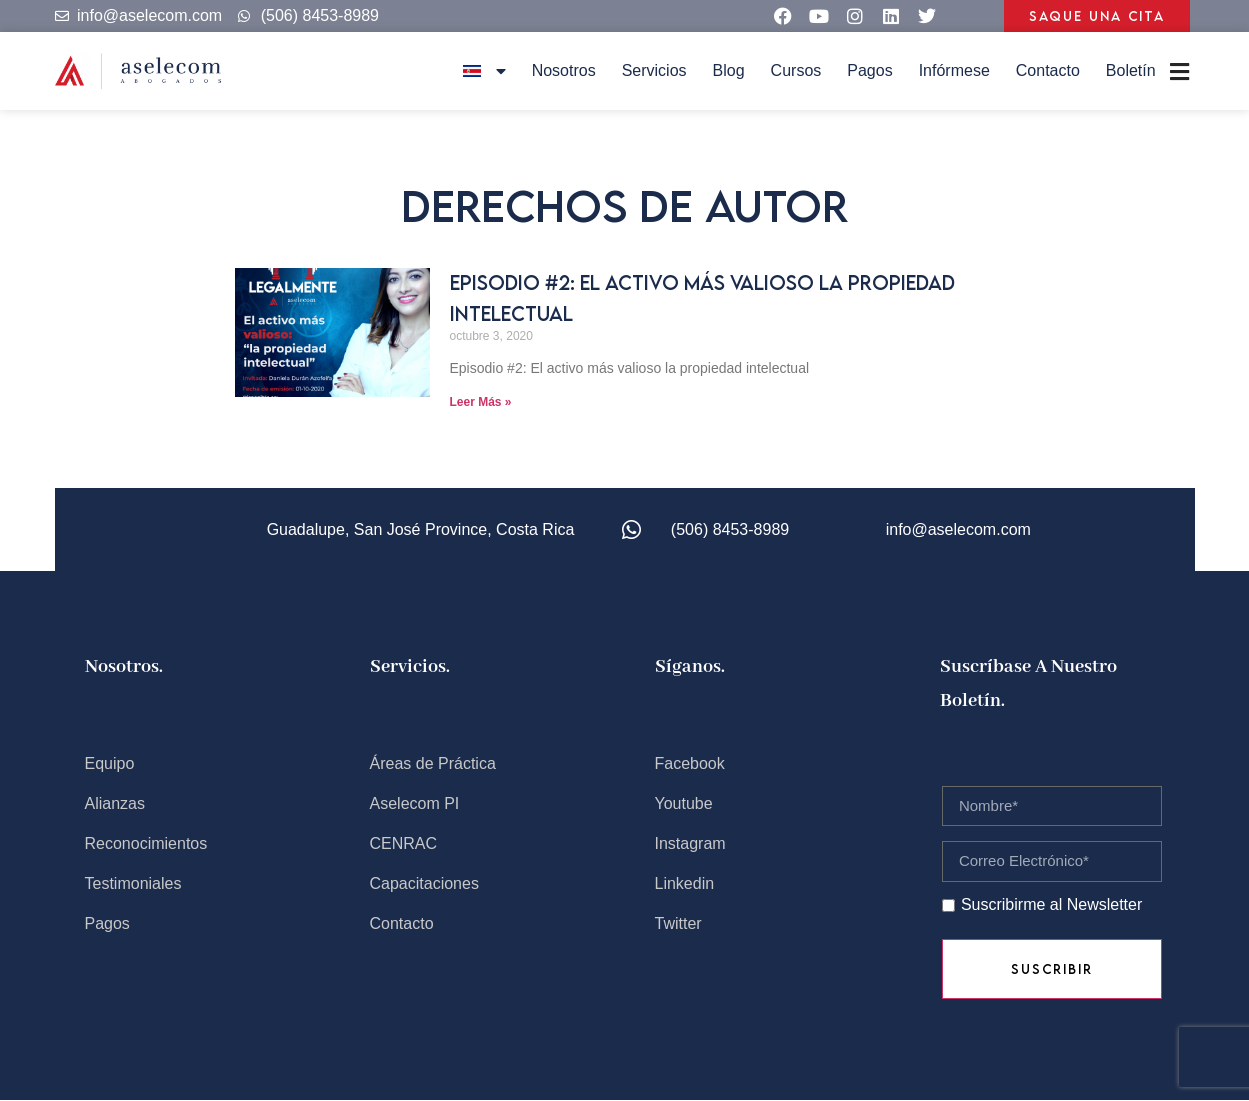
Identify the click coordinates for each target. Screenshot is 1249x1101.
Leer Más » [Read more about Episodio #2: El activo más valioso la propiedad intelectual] (481, 402)
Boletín (1131, 70)
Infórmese (954, 70)
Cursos (796, 70)
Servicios (654, 70)
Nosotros (564, 70)
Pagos (869, 70)
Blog (729, 70)
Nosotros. (124, 667)
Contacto (1048, 70)
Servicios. (410, 667)
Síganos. (690, 667)
